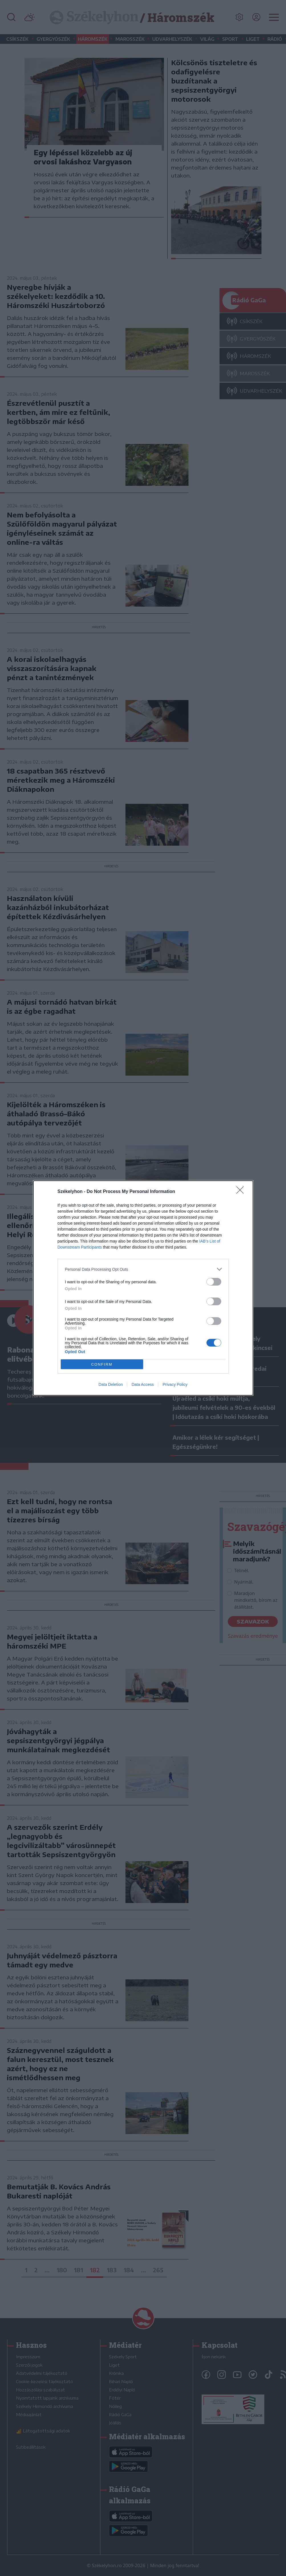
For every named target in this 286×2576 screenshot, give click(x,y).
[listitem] (143, 1269)
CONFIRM (102, 1364)
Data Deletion (111, 1384)
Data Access (142, 1384)
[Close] (241, 1191)
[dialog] (143, 1288)
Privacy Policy (175, 1384)
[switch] (213, 1282)
